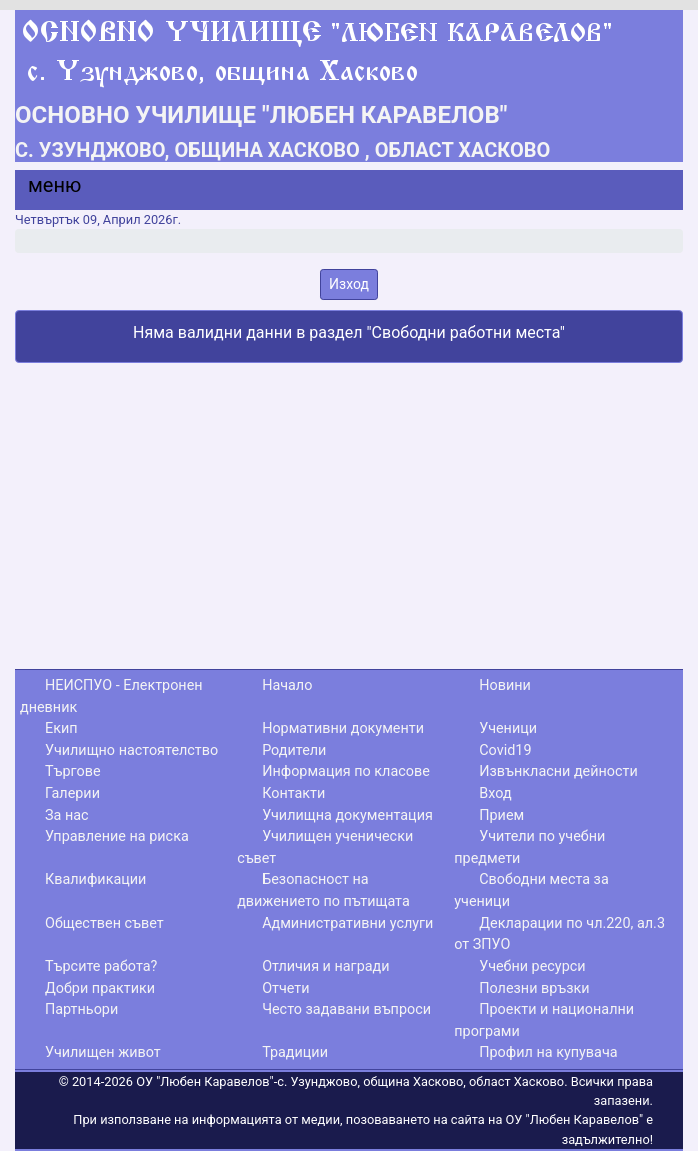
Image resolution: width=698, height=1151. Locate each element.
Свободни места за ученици (531, 890)
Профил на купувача (548, 1052)
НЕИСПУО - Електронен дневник (111, 696)
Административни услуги (347, 923)
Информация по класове (346, 771)
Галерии (72, 793)
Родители (294, 750)
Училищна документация (347, 815)
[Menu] (43, 190)
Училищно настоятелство (131, 750)
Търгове (73, 771)
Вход (495, 793)
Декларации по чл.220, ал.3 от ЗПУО (559, 934)
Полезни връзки (534, 988)
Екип (61, 728)
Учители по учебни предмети (529, 847)
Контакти (293, 793)
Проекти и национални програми (544, 1020)
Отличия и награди (325, 966)
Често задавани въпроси (346, 1009)
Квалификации (95, 879)
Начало (287, 685)
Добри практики (100, 988)
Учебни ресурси (532, 966)
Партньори (81, 1009)
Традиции (295, 1052)
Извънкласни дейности (558, 771)
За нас (67, 815)
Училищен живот (103, 1052)
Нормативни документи (343, 728)
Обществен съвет (104, 923)
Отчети (285, 988)
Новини (505, 685)
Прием (501, 815)
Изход (349, 284)
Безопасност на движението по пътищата (323, 890)
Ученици (508, 728)
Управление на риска (117, 836)
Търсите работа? (101, 966)
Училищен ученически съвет (325, 847)
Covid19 (505, 750)
